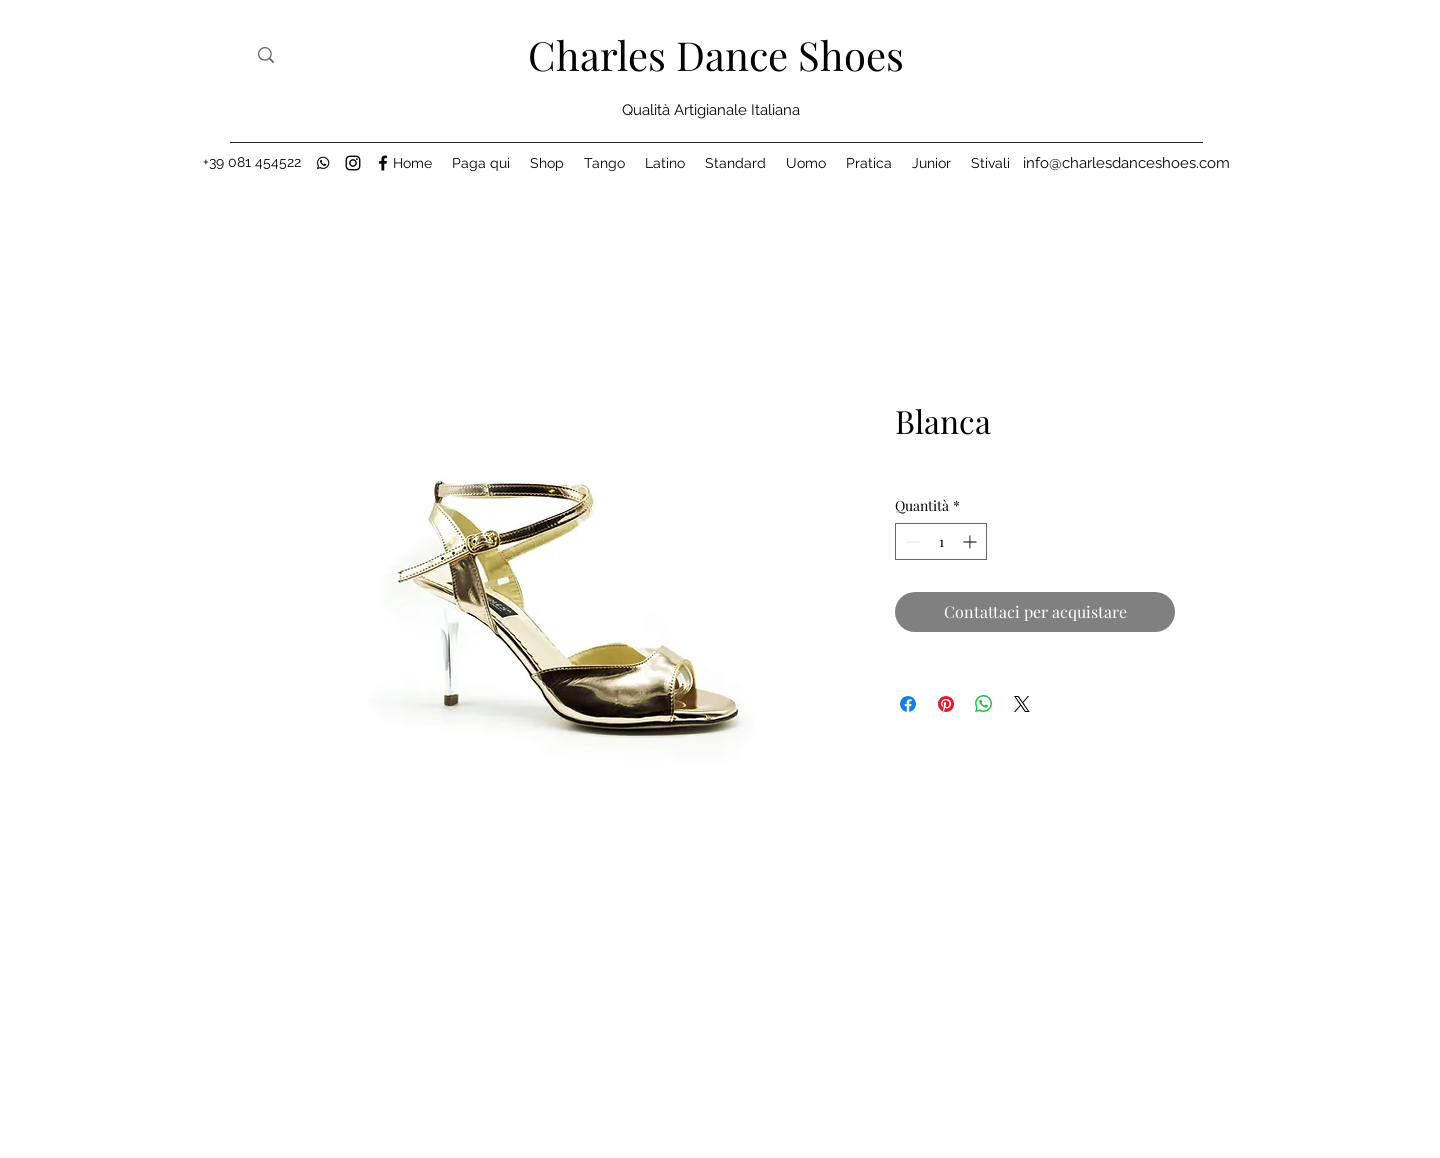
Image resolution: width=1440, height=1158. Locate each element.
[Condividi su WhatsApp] (984, 704)
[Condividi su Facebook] (908, 704)
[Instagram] (353, 163)
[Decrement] (910, 541)
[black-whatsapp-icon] (323, 163)
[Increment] (971, 541)
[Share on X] (1022, 704)
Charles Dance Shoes (716, 54)
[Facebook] (383, 163)
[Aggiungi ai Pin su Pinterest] (946, 704)
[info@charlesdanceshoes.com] (1126, 163)
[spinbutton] (941, 541)
